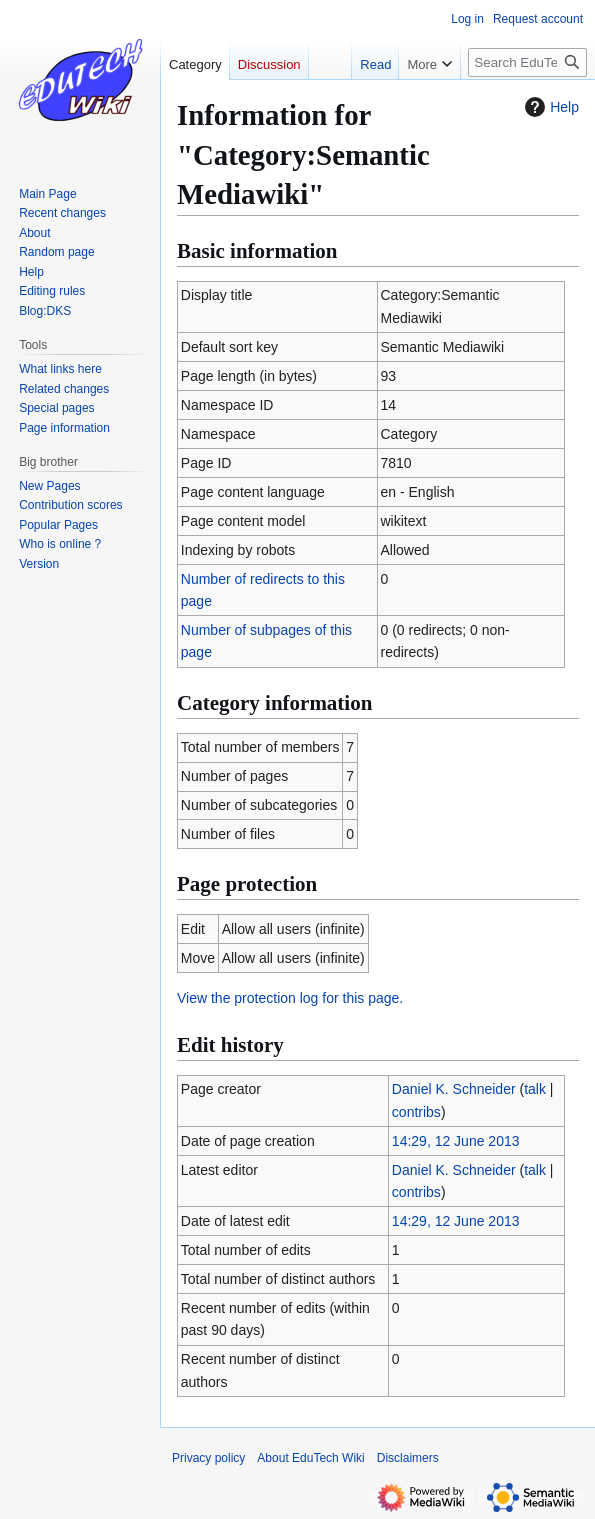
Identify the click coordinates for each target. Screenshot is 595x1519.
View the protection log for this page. (290, 998)
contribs (416, 1112)
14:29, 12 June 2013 (456, 1141)
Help (549, 107)
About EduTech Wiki (310, 1458)
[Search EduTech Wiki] (527, 62)
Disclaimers (408, 1458)
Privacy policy (208, 1458)
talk (535, 1089)
